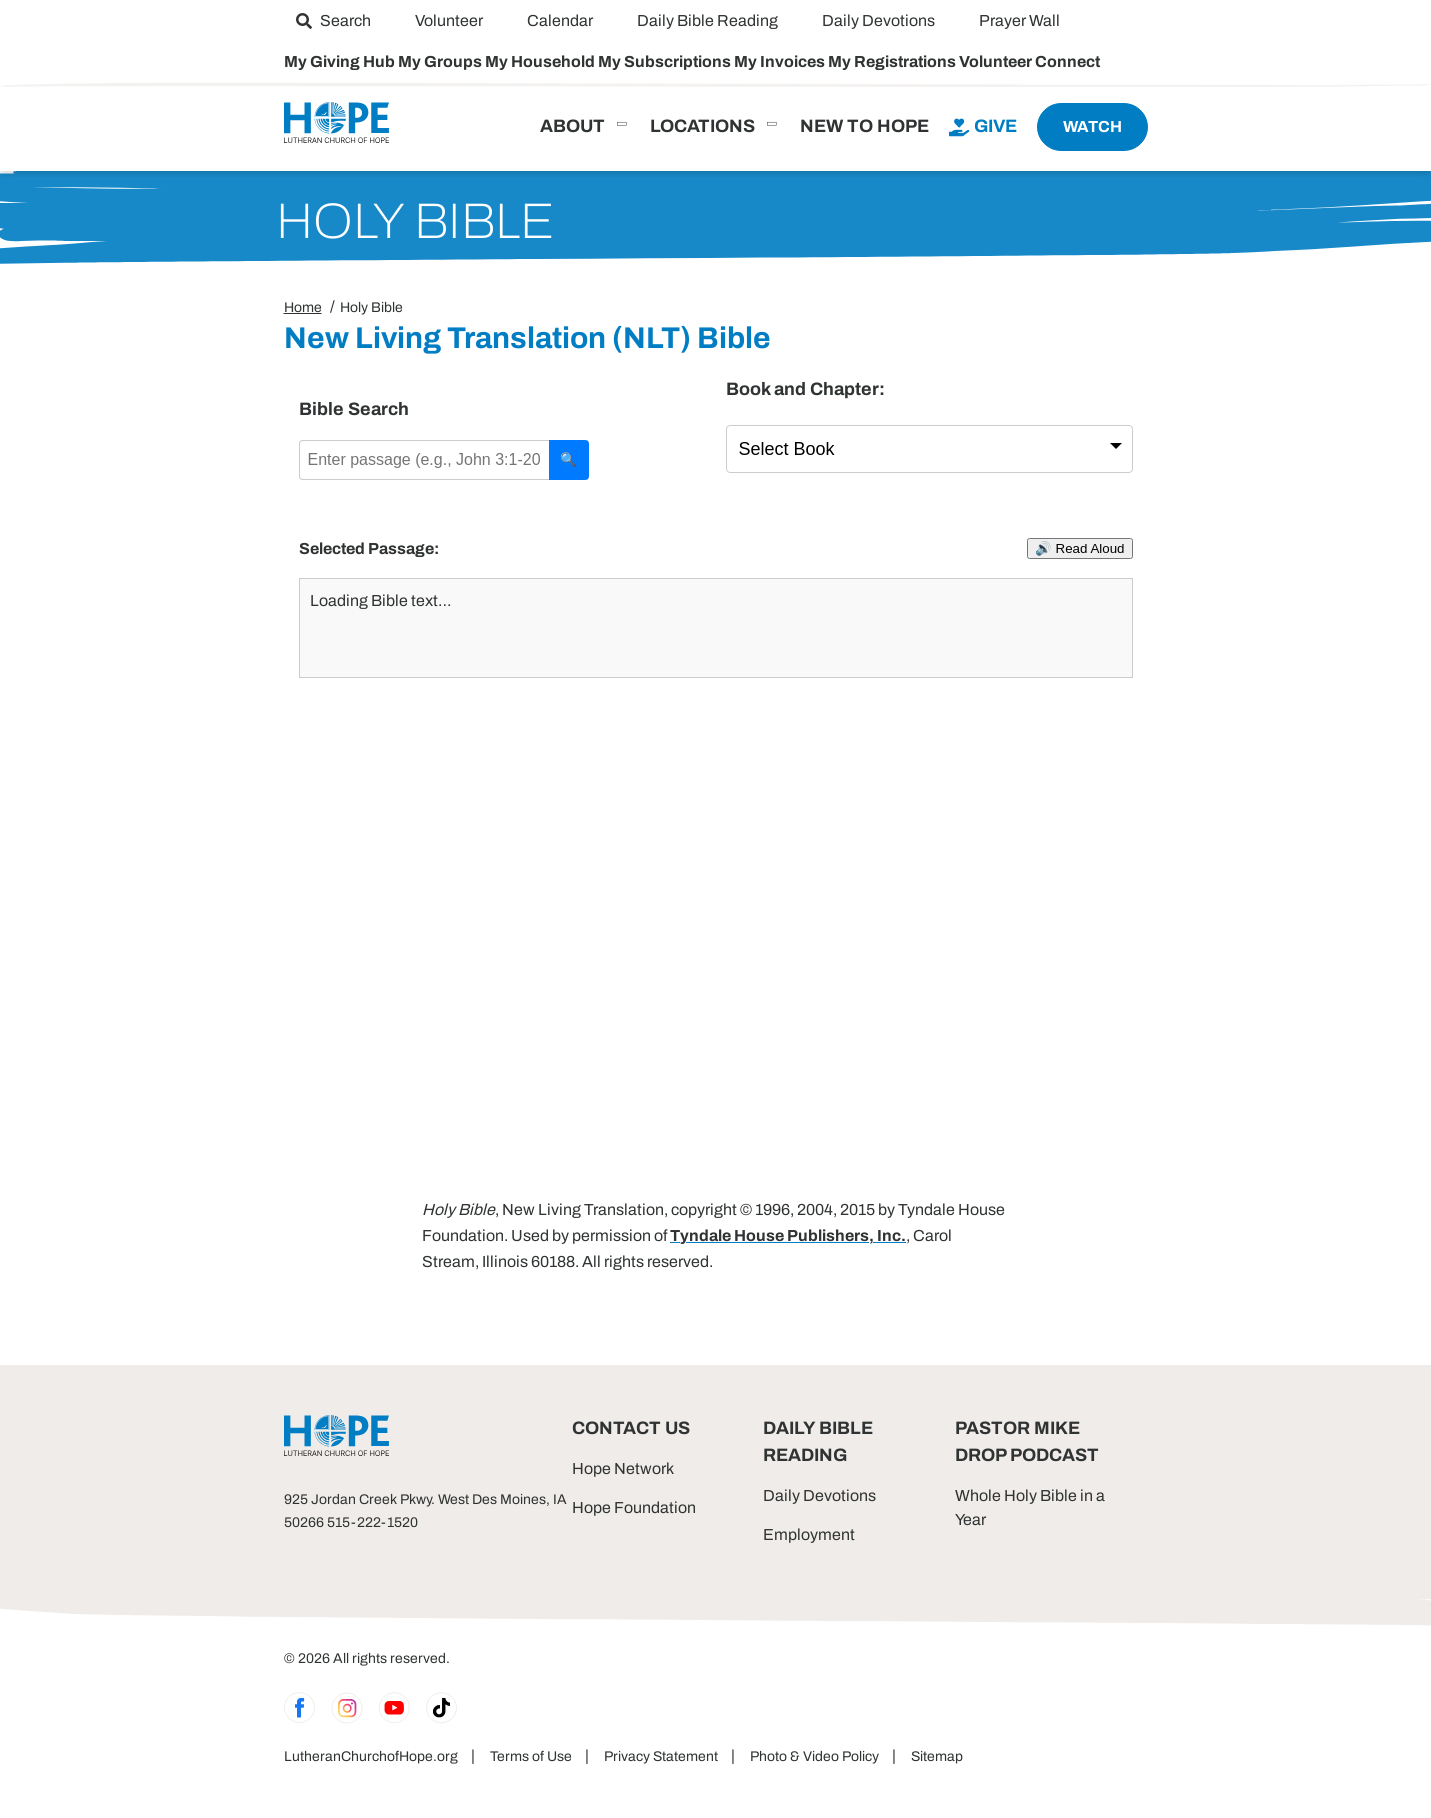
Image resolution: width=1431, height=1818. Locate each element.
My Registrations (893, 61)
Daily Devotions (819, 1495)
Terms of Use (531, 1756)
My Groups (441, 61)
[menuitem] (333, 20)
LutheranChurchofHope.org (371, 1756)
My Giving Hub (341, 61)
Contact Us (631, 1428)
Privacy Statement (661, 1756)
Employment (809, 1534)
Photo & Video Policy (814, 1756)
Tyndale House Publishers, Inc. (788, 1235)
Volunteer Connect (1029, 61)
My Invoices (781, 61)
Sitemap (937, 1756)
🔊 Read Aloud (1080, 548)
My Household (541, 61)
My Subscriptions (666, 61)
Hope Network (623, 1468)
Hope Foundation (634, 1507)
